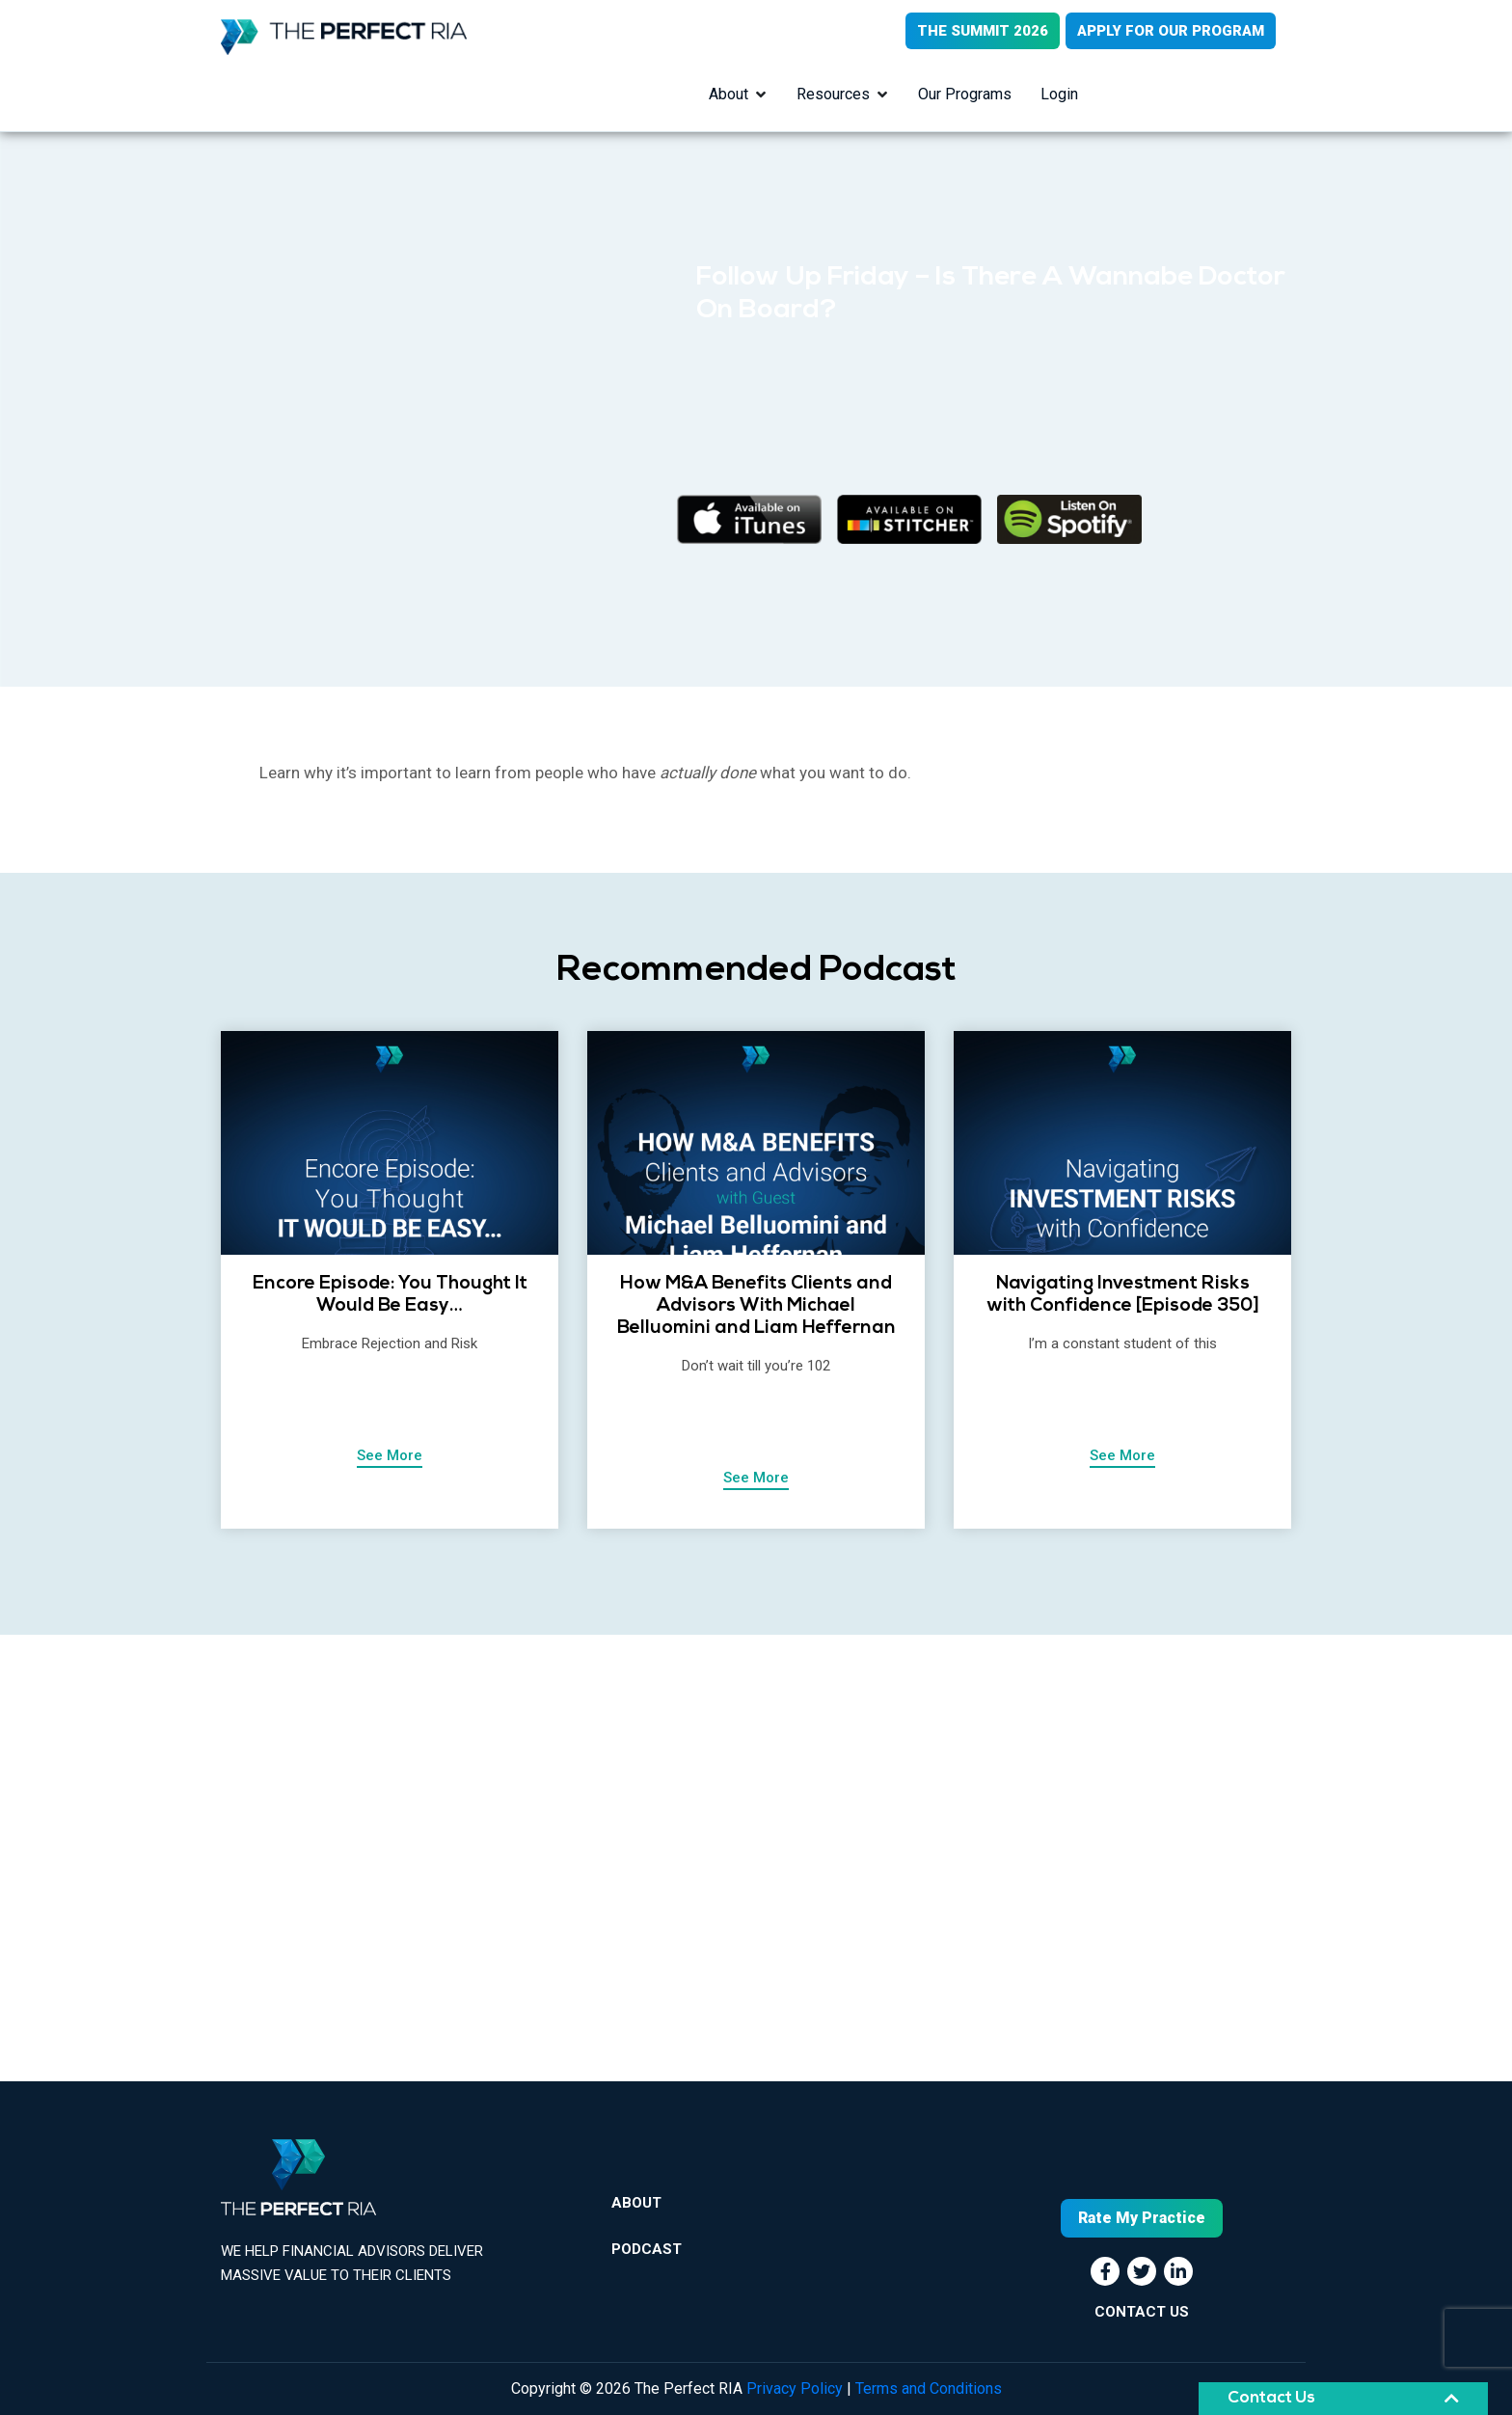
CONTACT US (1141, 2311)
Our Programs (965, 94)
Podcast (646, 2249)
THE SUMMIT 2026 (982, 31)
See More (389, 1455)
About (728, 94)
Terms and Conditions (928, 2388)
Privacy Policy (794, 2388)
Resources (833, 94)
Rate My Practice (1141, 2218)
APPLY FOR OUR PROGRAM (1170, 31)
